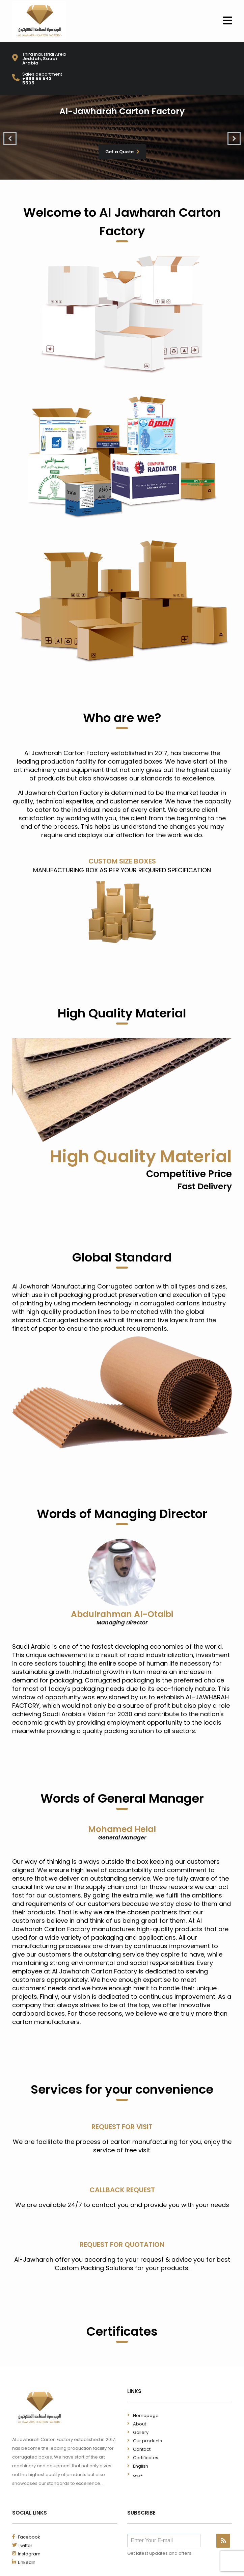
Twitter (25, 2545)
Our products (147, 2441)
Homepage (146, 2415)
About (139, 2424)
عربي (138, 2474)
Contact (142, 2449)
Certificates (145, 2457)
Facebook (29, 2537)
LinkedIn (26, 2562)
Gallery (140, 2432)
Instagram (29, 2554)
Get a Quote (122, 151)
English (140, 2466)
